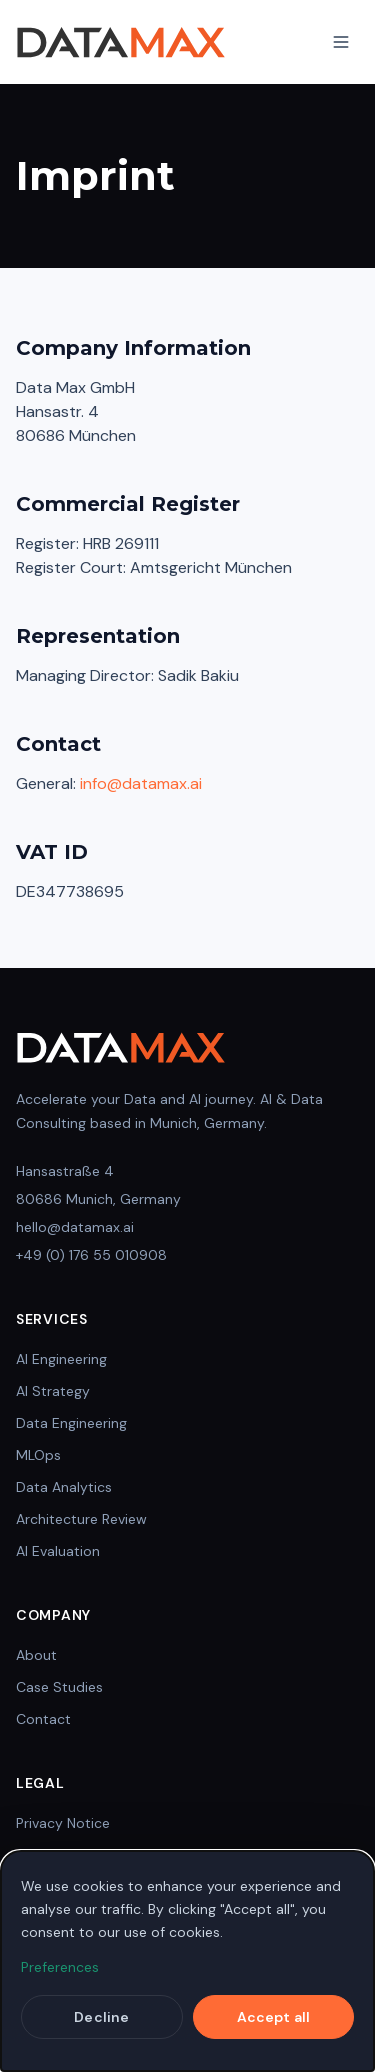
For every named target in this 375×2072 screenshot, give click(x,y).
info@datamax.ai (141, 783)
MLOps (38, 1455)
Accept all (273, 2017)
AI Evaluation (58, 1551)
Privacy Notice (63, 1823)
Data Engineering (71, 1423)
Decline (101, 2017)
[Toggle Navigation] (341, 42)
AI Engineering (61, 1359)
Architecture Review (81, 1519)
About (36, 1655)
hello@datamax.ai (75, 1227)
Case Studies (59, 1687)
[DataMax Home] (121, 42)
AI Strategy (53, 1391)
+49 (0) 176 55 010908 (91, 1255)
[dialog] (187, 1961)
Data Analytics (64, 1487)
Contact (43, 1719)
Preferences (60, 1967)
